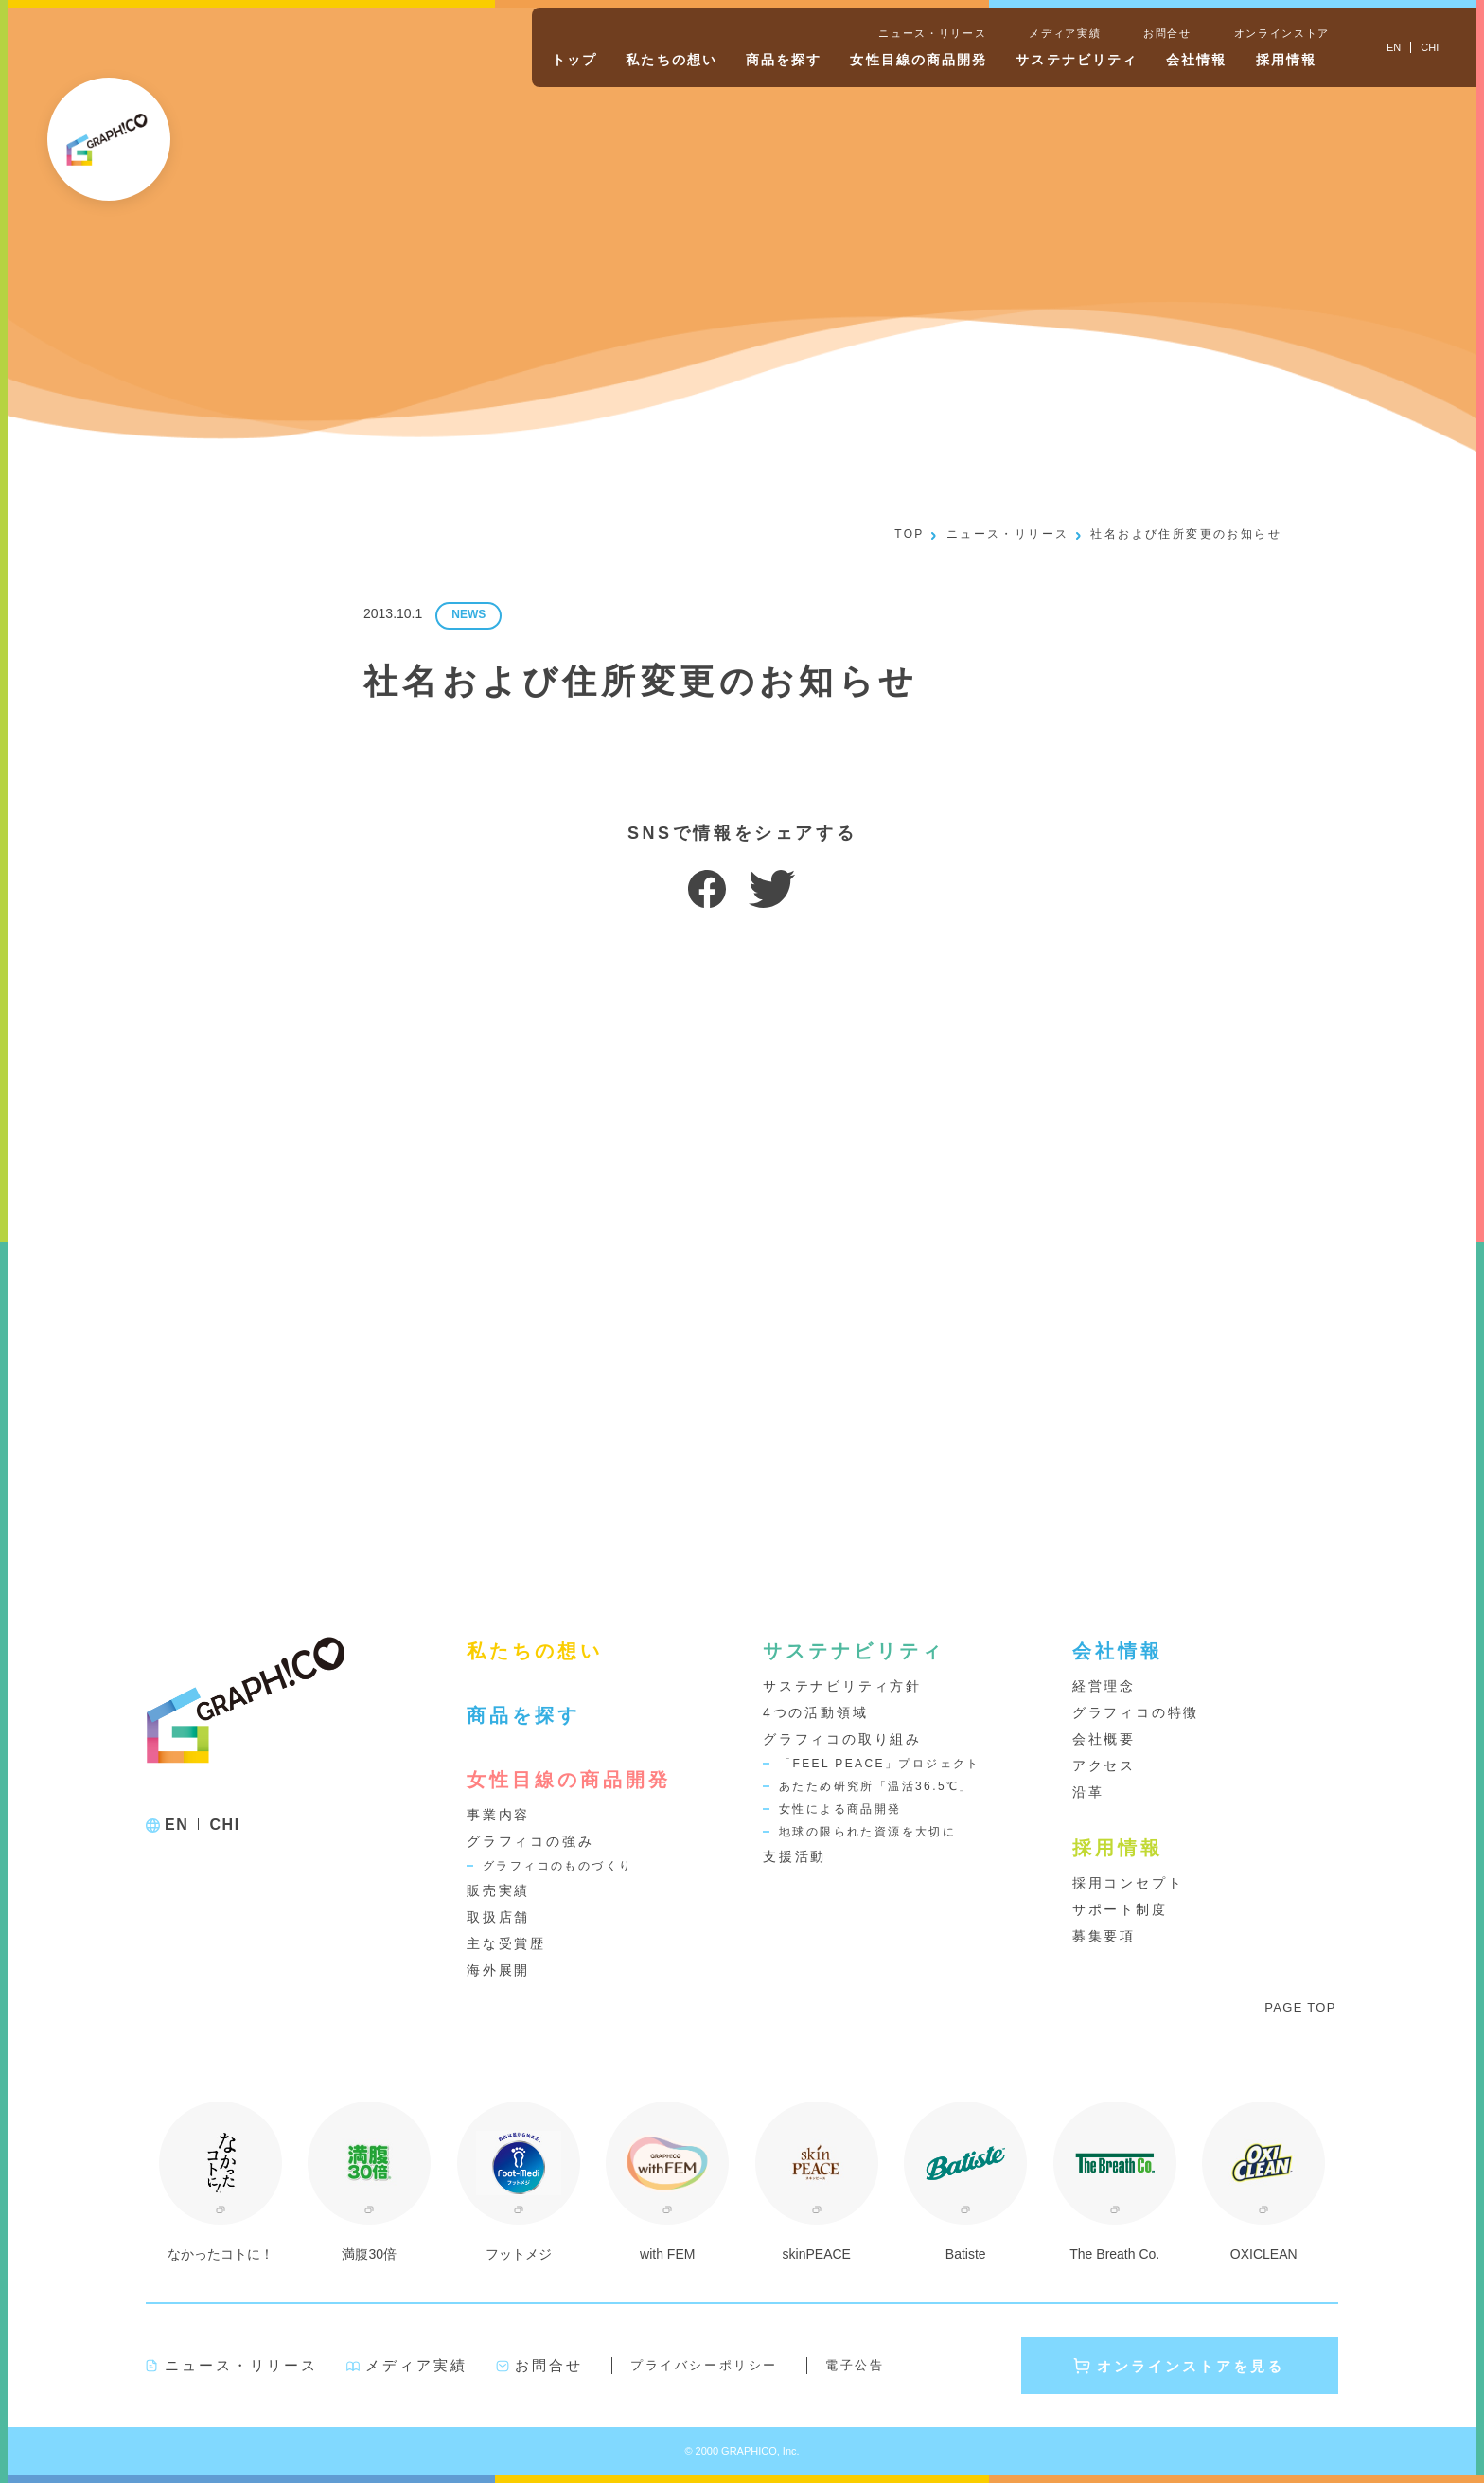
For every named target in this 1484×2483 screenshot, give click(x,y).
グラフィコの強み (530, 1841)
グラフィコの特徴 (1135, 1712)
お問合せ (1167, 33)
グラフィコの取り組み (842, 1739)
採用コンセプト (1128, 1882)
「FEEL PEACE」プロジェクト (879, 1763)
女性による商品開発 (840, 1809)
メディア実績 (1065, 33)
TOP (909, 534)
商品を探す (784, 59)
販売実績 (498, 1890)
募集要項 (1104, 1935)
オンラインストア (1282, 33)
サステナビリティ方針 (842, 1686)
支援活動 (794, 1856)
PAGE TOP (1299, 2007)
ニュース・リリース (932, 33)
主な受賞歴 (506, 1943)
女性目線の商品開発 (918, 59)
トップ (574, 59)
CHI (224, 1825)
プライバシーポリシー (704, 2365)
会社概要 (1104, 1739)
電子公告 (854, 2365)
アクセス (1104, 1765)
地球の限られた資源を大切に (867, 1831)
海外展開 (498, 1970)
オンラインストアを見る (1190, 2366)
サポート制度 (1120, 1909)
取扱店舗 (498, 1916)
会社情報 (1196, 59)
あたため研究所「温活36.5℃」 (876, 1786)
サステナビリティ (1077, 59)
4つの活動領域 (815, 1712)
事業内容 (498, 1814)
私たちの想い (671, 59)
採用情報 (1286, 59)
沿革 (1088, 1792)
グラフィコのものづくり (557, 1865)
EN (176, 1825)
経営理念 (1104, 1686)
